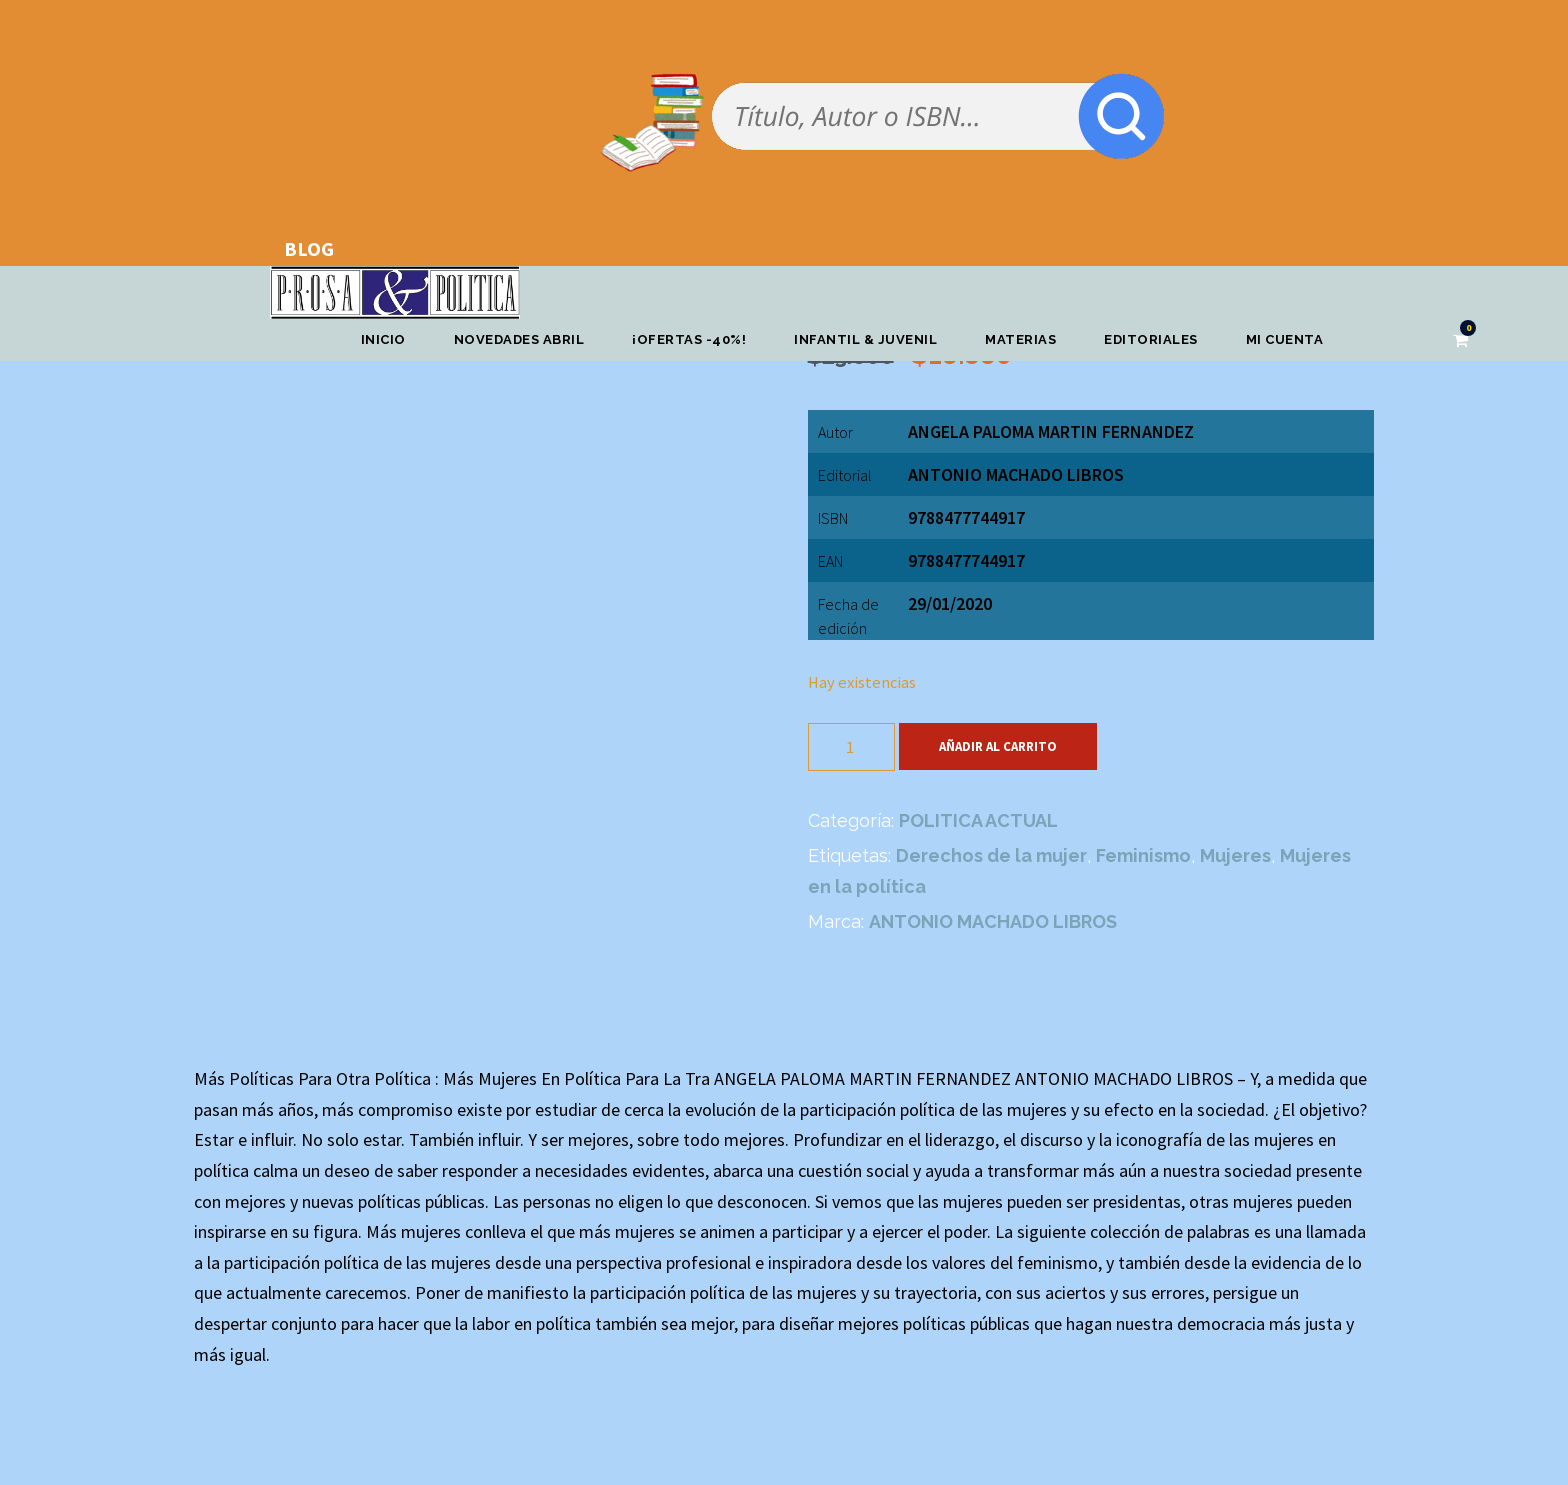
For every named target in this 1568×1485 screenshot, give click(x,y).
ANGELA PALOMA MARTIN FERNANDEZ (1051, 431)
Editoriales (1151, 339)
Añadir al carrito (998, 746)
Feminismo (1143, 855)
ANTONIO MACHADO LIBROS (1016, 474)
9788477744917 (966, 560)
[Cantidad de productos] (851, 747)
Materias (1020, 339)
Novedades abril (519, 339)
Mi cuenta (1285, 339)
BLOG (309, 248)
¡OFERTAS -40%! (689, 339)
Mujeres (1235, 855)
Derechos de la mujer (991, 855)
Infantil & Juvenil (865, 339)
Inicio (383, 339)
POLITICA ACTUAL (978, 820)
